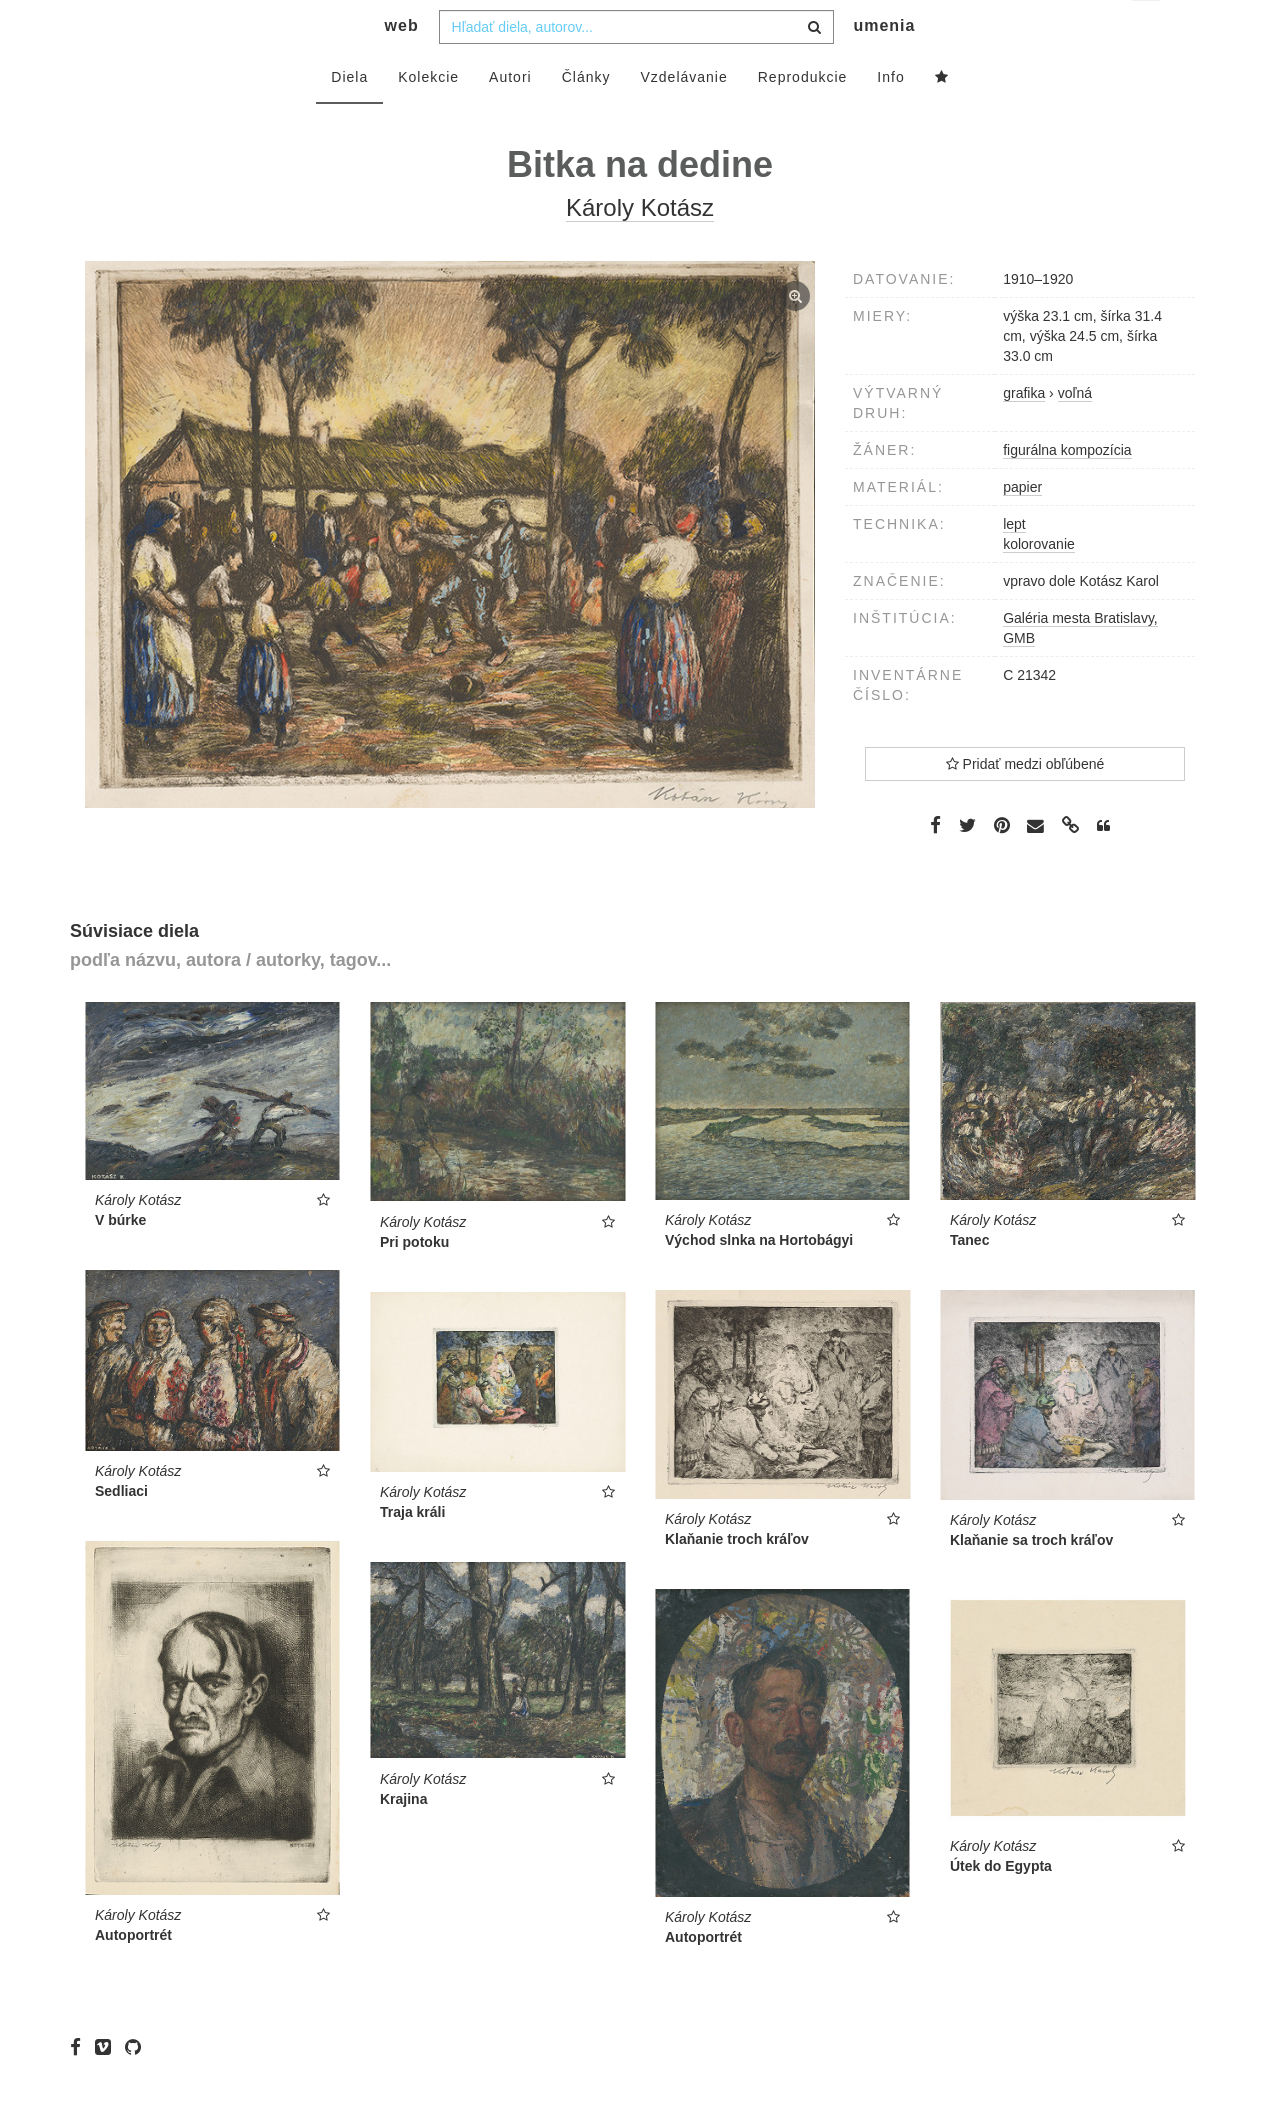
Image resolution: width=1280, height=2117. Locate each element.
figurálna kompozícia (1067, 490)
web (402, 65)
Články (586, 117)
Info (890, 117)
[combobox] (636, 67)
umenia (884, 65)
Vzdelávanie (683, 117)
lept (1014, 564)
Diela (349, 117)
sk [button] (1147, 30)
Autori (510, 117)
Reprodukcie (803, 117)
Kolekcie (428, 117)
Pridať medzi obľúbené (1025, 804)
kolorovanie (1039, 584)
